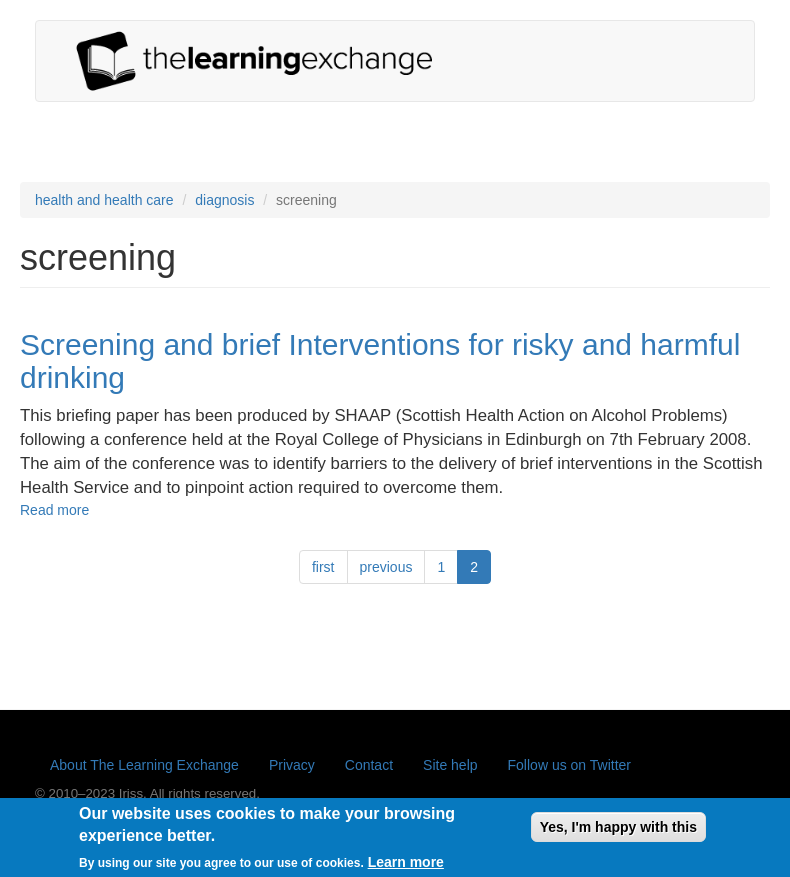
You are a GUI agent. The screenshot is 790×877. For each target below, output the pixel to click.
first (323, 567)
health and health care (104, 200)
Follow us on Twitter (569, 765)
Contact (369, 765)
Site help (450, 765)
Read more (54, 510)
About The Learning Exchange (144, 765)
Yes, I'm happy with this (618, 832)
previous (386, 567)
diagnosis (224, 200)
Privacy (292, 765)
